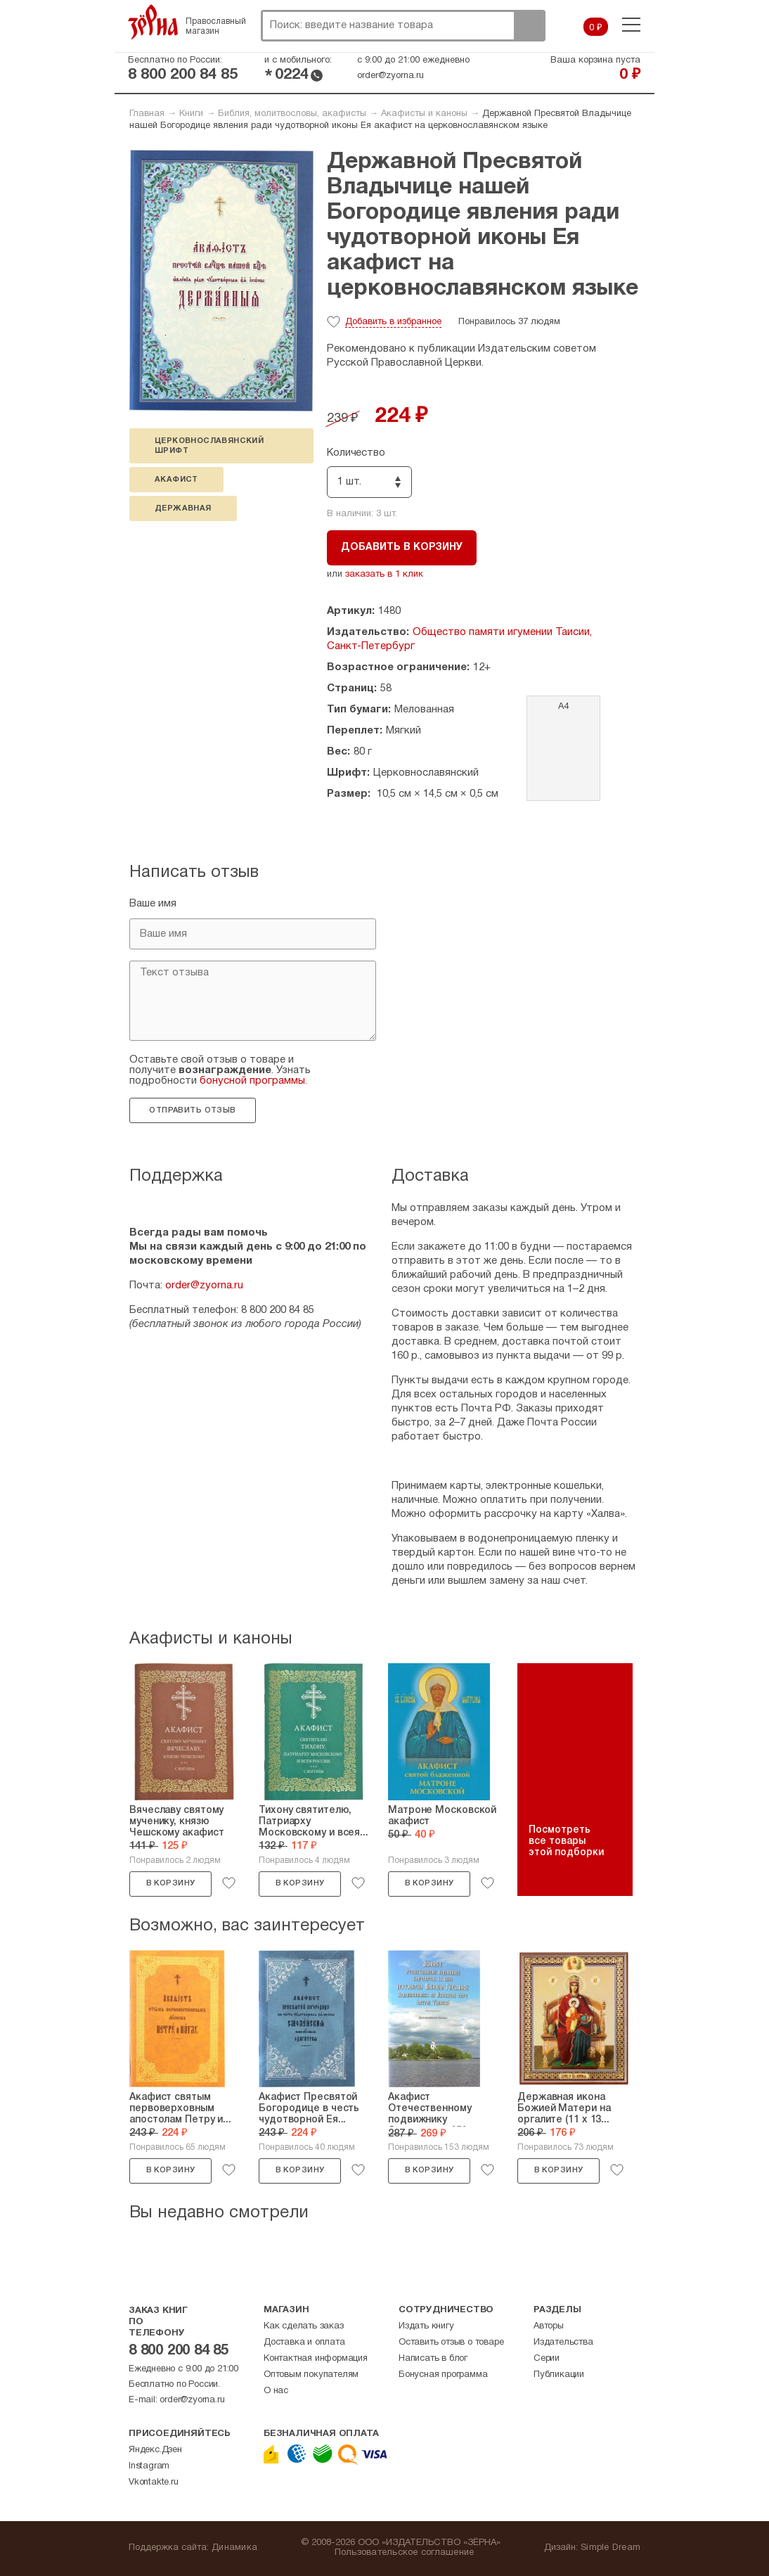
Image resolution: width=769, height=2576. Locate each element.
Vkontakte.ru (154, 2482)
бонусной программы (252, 1081)
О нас (276, 2391)
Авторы (549, 2326)
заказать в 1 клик (384, 574)
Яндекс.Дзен (155, 2450)
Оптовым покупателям (311, 2375)
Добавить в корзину (402, 547)
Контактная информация (316, 2358)
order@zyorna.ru (390, 76)
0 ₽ (595, 28)
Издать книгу (426, 2326)
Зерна (153, 21)
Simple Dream (610, 2548)
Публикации (559, 2375)
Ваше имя (152, 904)
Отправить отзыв (192, 1110)
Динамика (234, 2548)
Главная (146, 114)
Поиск (529, 25)
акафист (176, 479)
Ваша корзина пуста (595, 60)
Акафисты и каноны (424, 114)
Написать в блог (433, 2358)
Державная (183, 508)
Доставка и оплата (304, 2342)
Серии (547, 2358)
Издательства (563, 2342)
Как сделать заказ (304, 2326)
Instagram (149, 2466)
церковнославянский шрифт (209, 445)
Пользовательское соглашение (404, 2553)
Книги (191, 114)
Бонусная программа (443, 2375)
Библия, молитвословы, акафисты (292, 114)
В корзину (170, 1883)
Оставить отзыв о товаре (451, 2342)
